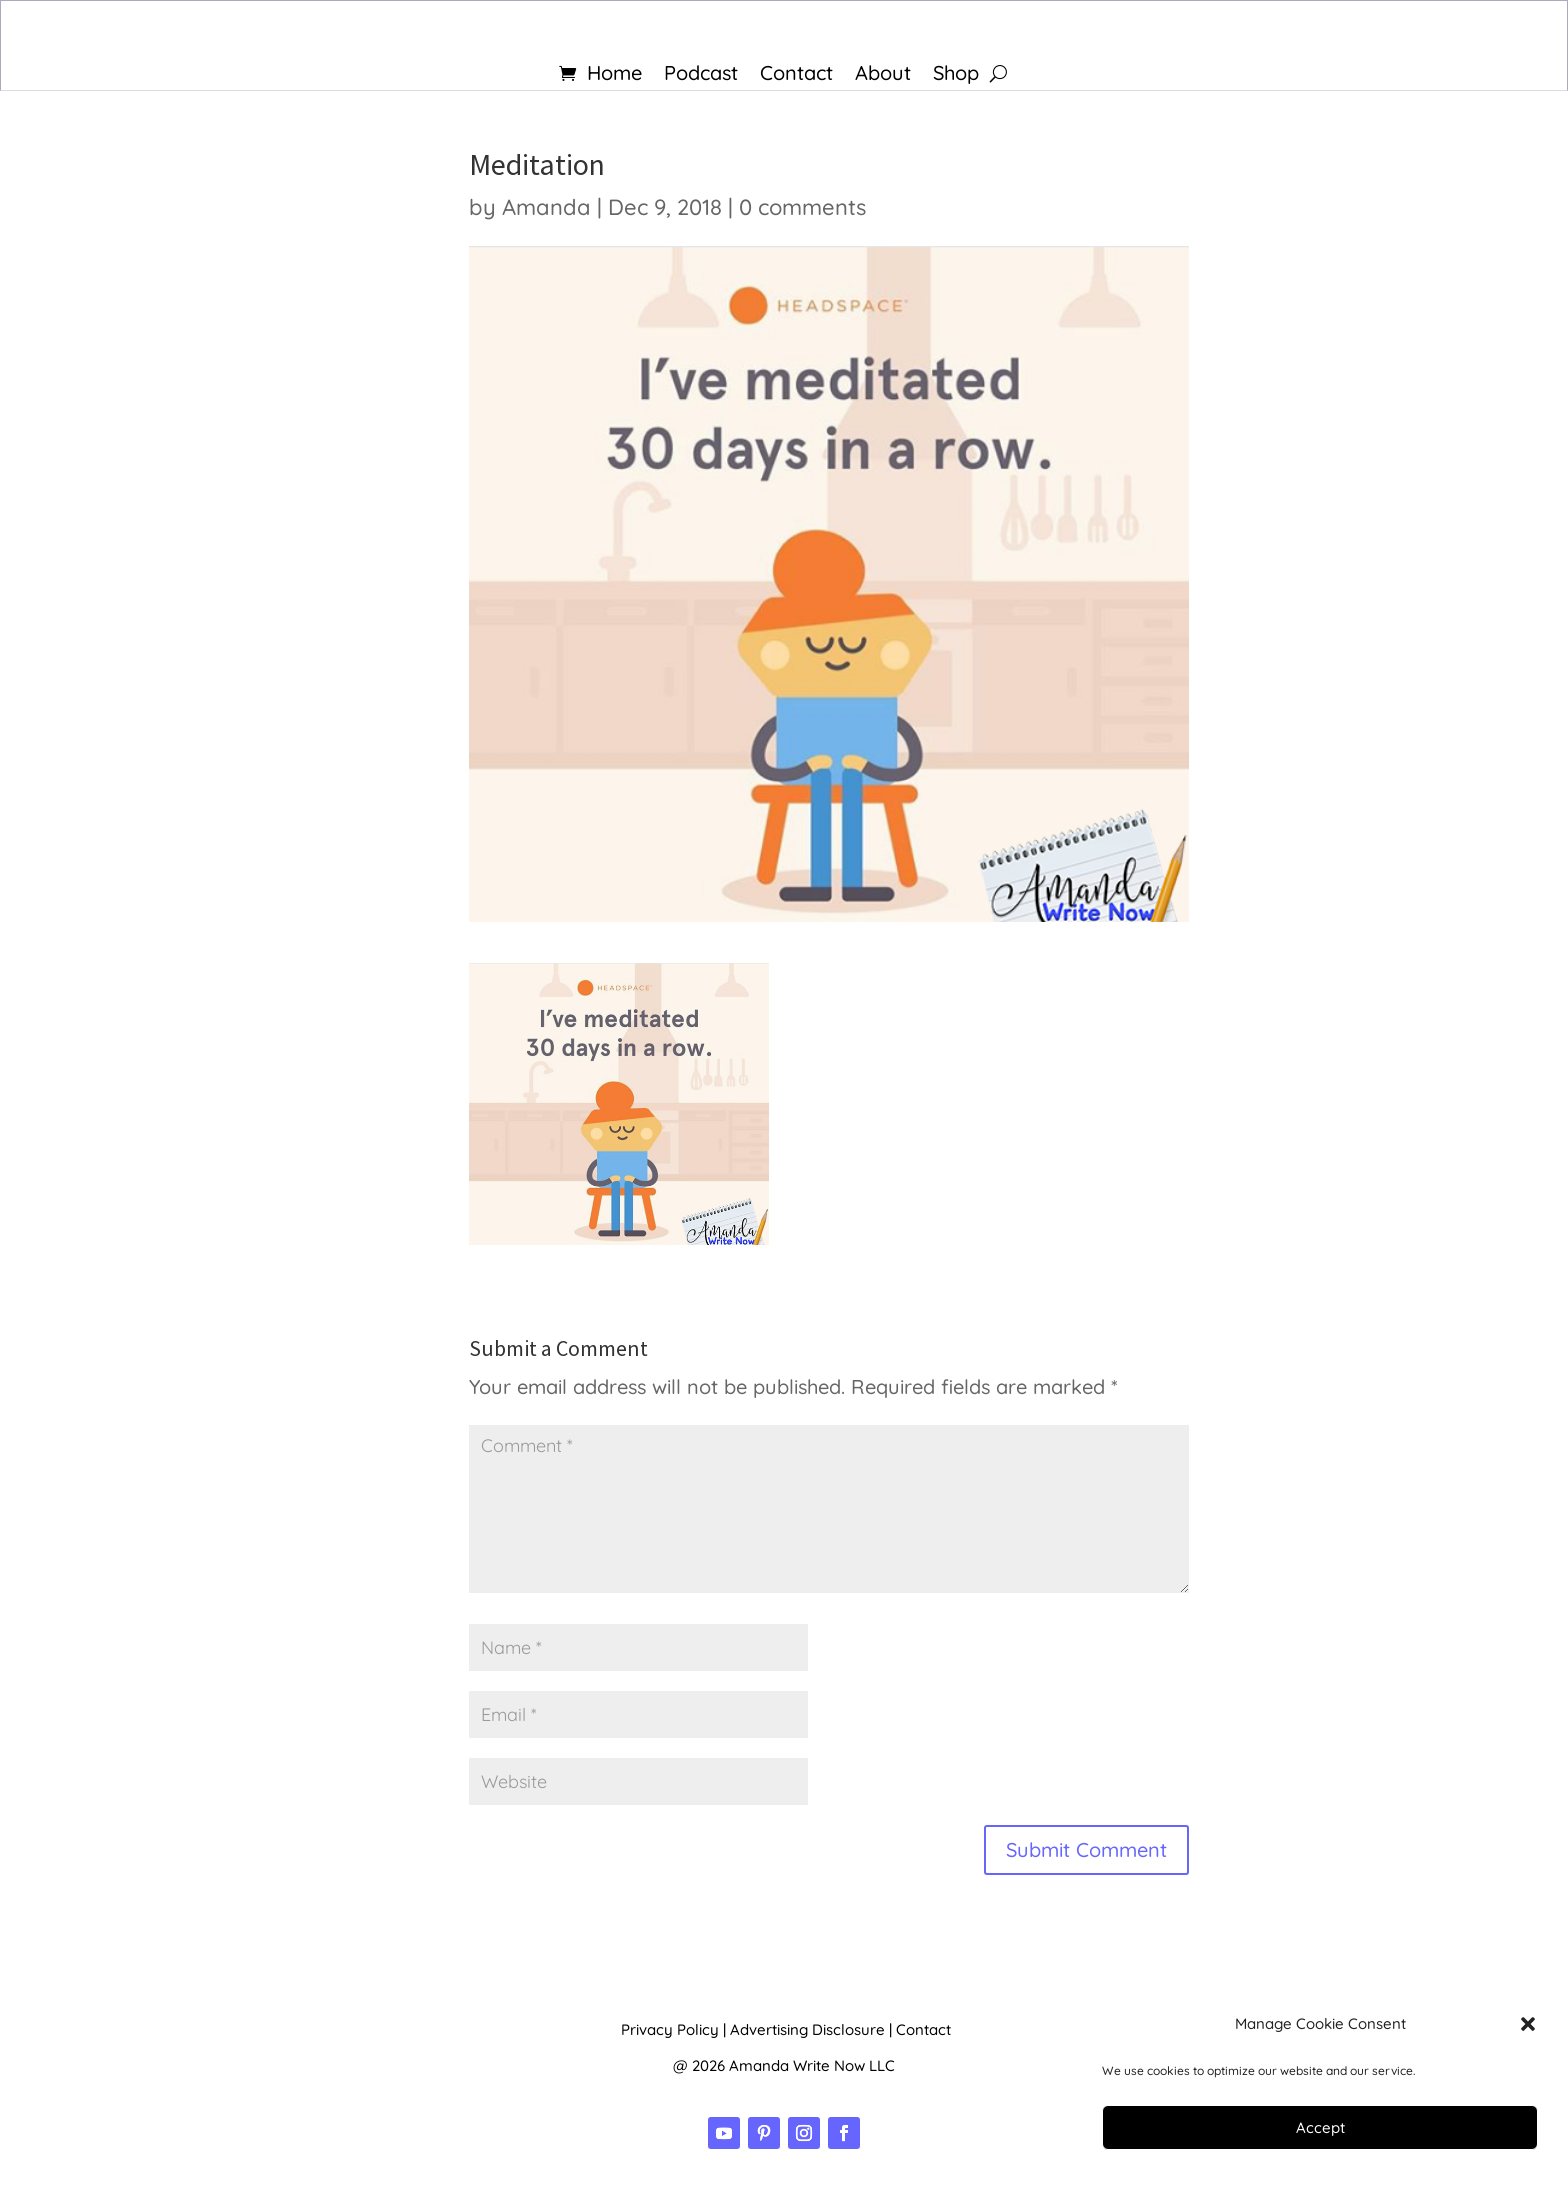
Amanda (546, 207)
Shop (956, 75)
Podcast (701, 75)
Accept (1320, 2127)
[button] (1528, 2024)
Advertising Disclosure (807, 2029)
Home (614, 75)
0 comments (802, 207)
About (883, 75)
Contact (796, 75)
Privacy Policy (670, 2029)
